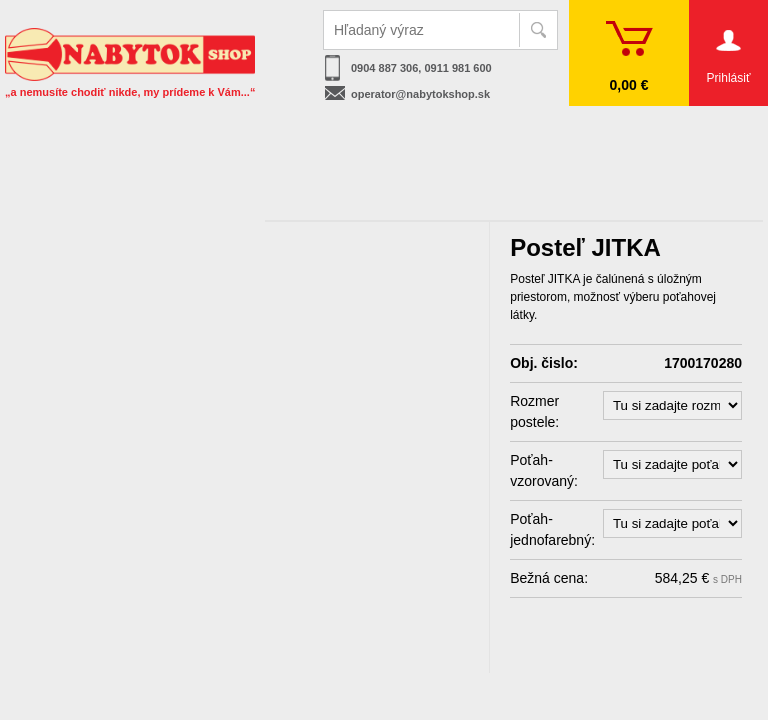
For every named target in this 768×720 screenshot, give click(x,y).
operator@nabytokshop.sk (420, 94)
